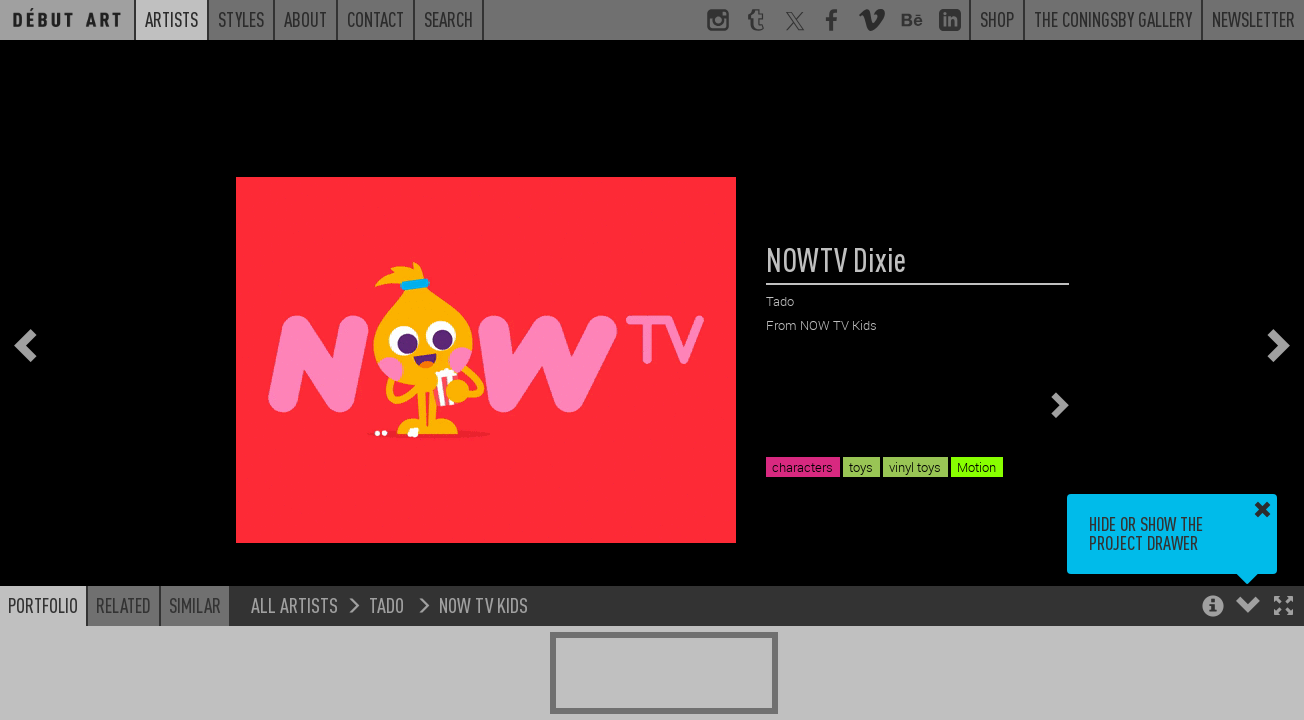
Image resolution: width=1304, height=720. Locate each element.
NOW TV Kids (483, 604)
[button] (1283, 607)
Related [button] (123, 605)
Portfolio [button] (43, 605)
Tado (388, 604)
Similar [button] (195, 605)
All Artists (294, 604)
